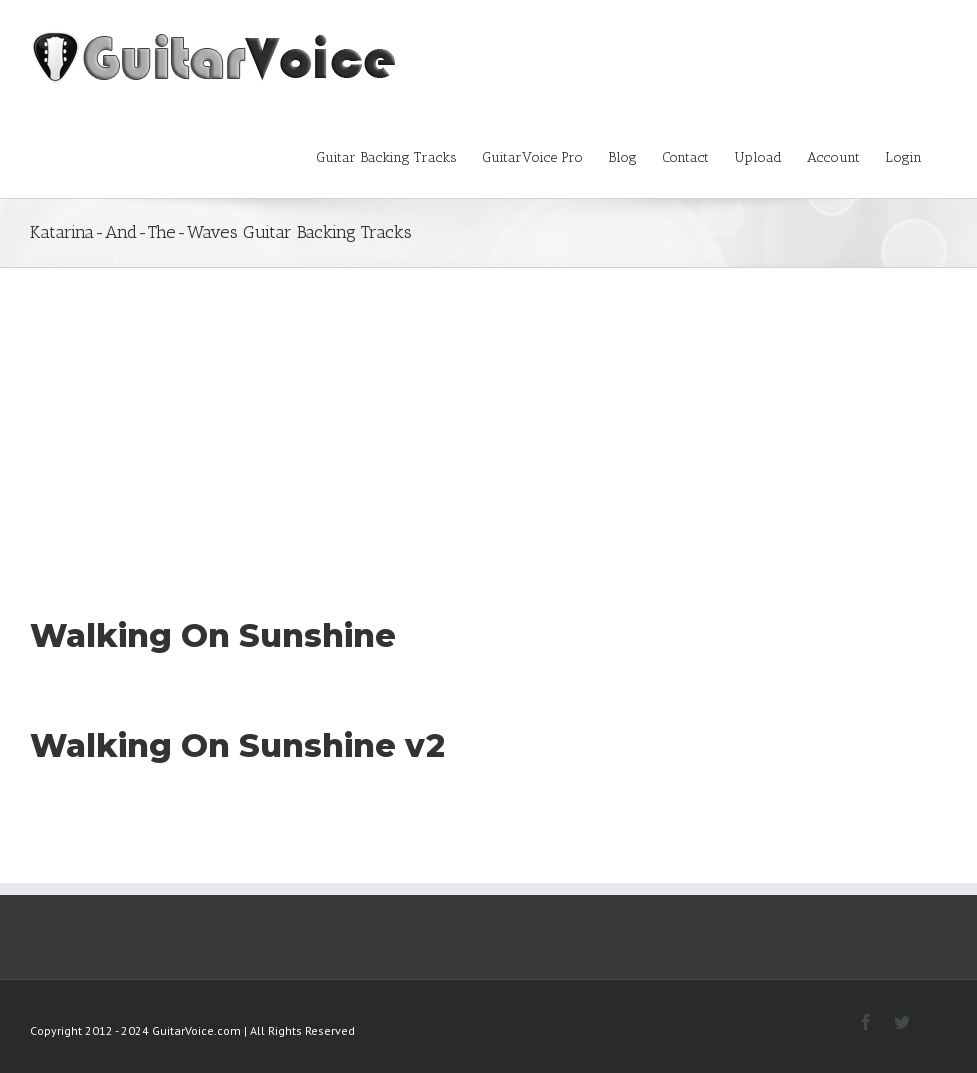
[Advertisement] (488, 418)
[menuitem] (399, 156)
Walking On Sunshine (213, 635)
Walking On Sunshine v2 (237, 745)
